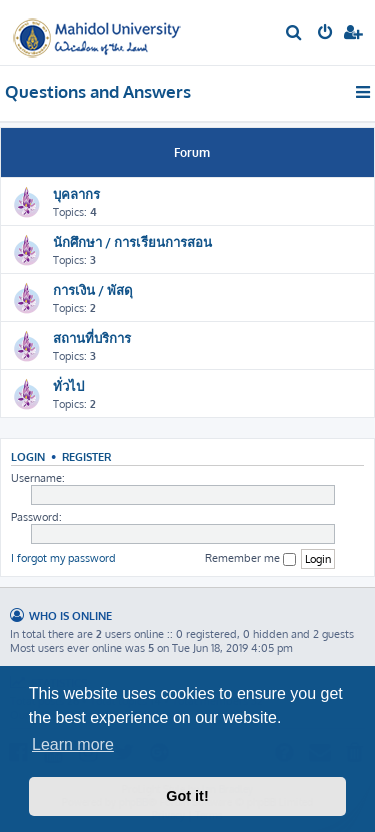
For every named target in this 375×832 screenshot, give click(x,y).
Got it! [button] (187, 796)
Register (86, 456)
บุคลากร (76, 193)
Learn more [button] (73, 744)
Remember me (250, 558)
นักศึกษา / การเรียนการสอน (132, 241)
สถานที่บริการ (92, 337)
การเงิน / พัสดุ (93, 289)
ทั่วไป (68, 385)
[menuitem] (294, 34)
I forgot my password (63, 558)
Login (28, 456)
